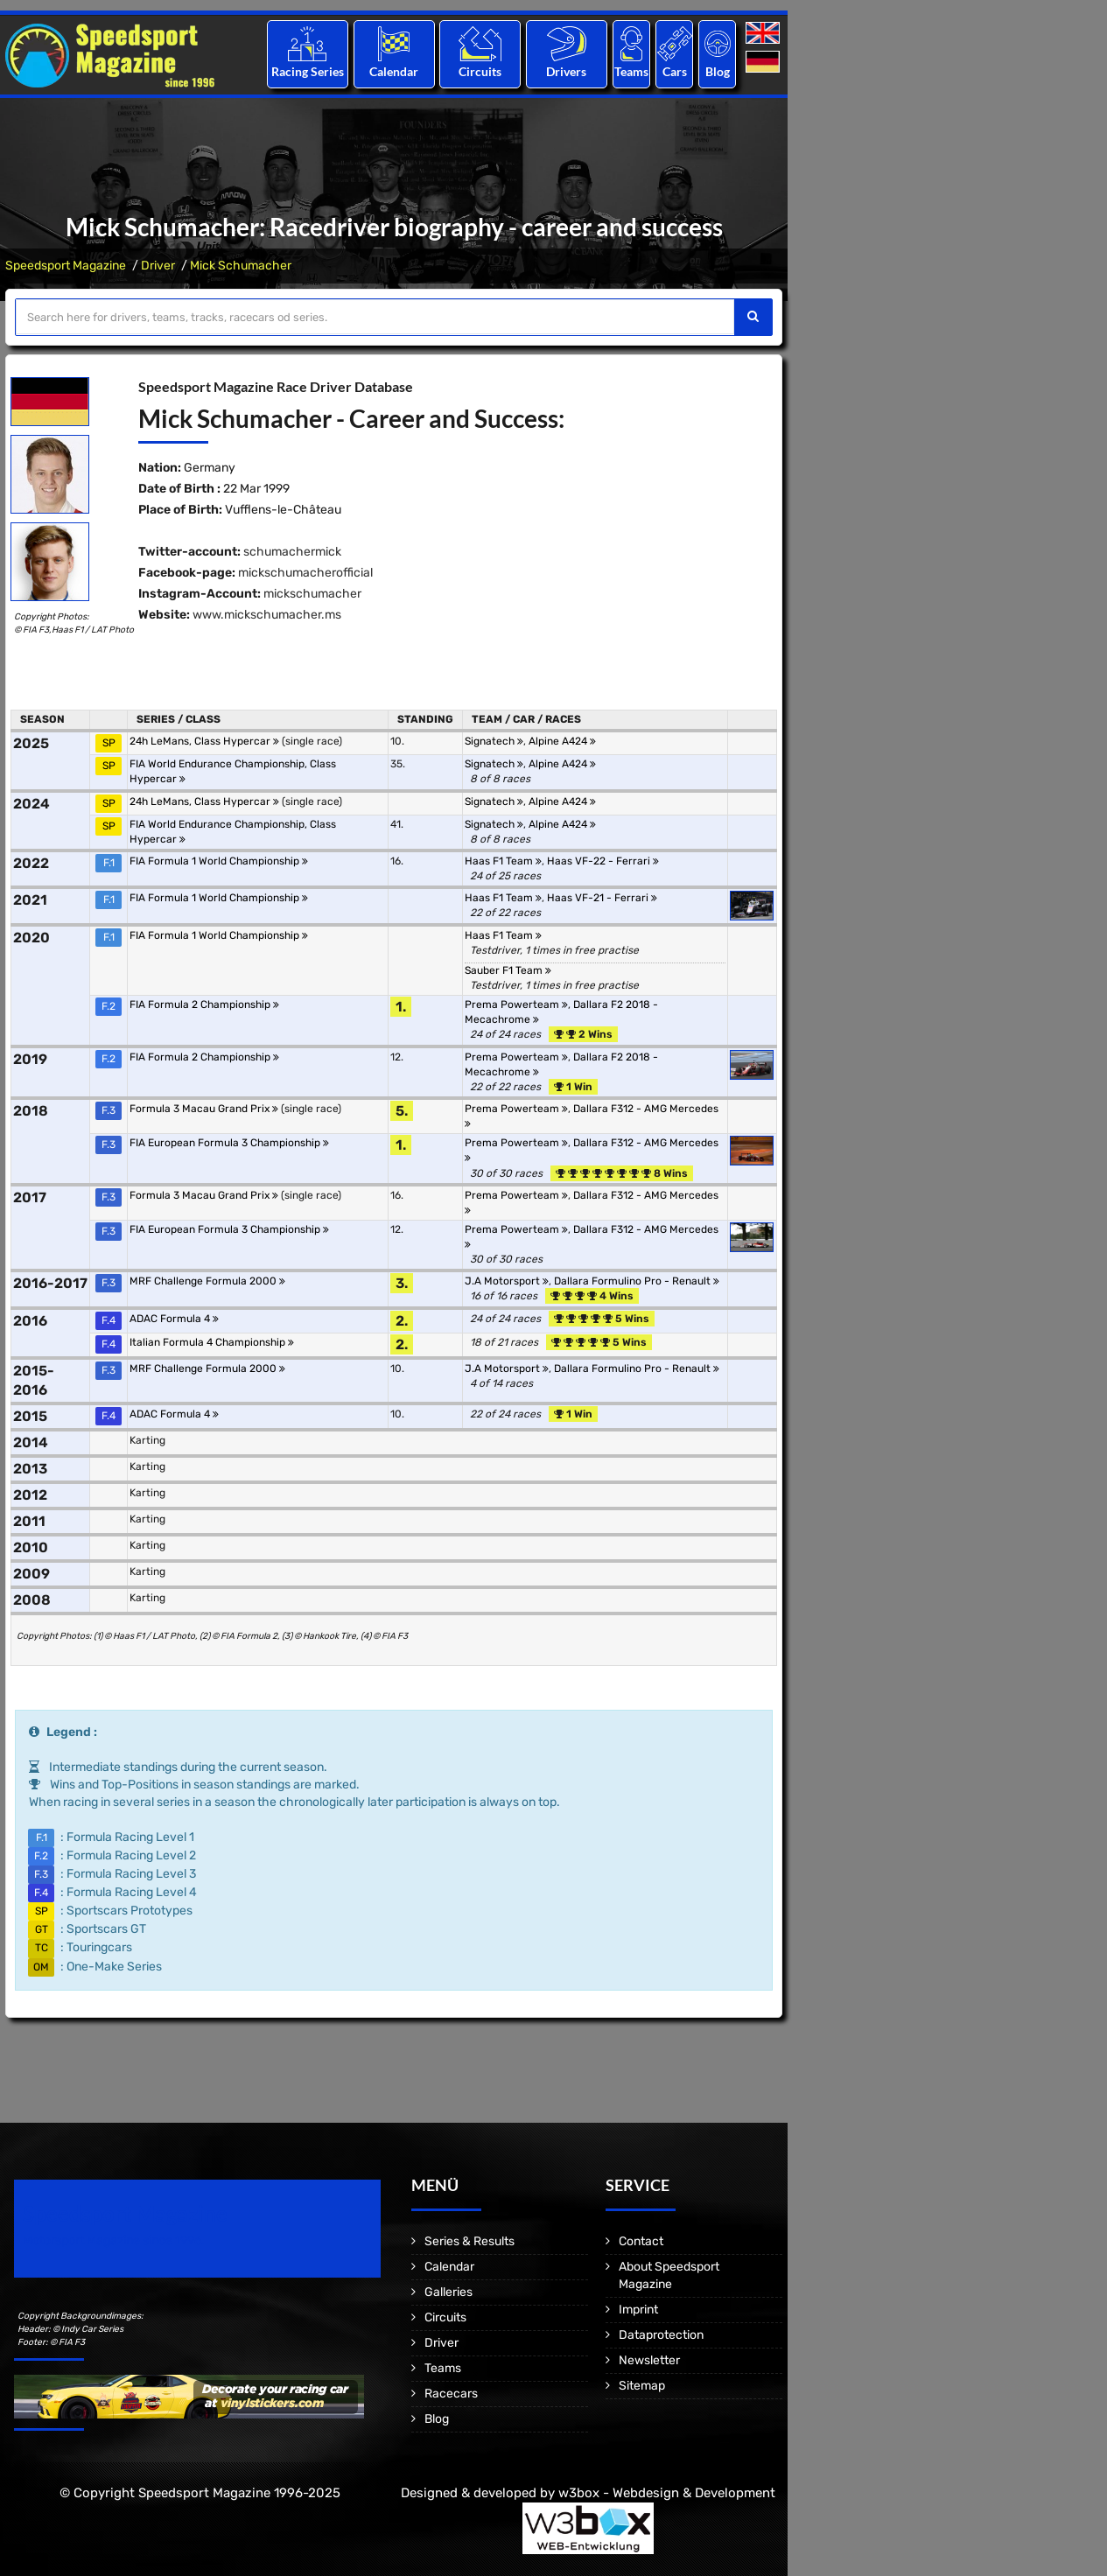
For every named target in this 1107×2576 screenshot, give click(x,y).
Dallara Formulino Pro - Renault (636, 1281)
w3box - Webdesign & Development (666, 2493)
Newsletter (649, 2360)
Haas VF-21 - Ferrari (602, 898)
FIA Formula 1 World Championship (219, 861)
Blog (717, 71)
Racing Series (307, 71)
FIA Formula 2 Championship (204, 1004)
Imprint (638, 2309)
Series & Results (469, 2241)
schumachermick (292, 551)
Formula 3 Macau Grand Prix (204, 1108)
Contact (641, 2241)
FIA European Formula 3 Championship (229, 1143)
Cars (674, 71)
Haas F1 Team (503, 861)
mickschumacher (312, 593)
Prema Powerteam (516, 1004)
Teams (631, 71)
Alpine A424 (562, 741)
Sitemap (642, 2385)
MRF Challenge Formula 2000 (207, 1281)
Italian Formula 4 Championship (212, 1342)
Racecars (451, 2393)
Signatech (494, 741)
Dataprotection (661, 2335)
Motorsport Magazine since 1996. (114, 2240)
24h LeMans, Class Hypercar (204, 741)
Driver (158, 265)
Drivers (566, 71)
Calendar (393, 71)
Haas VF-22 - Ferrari (603, 861)
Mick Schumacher (240, 265)
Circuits (480, 71)
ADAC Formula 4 (174, 1318)
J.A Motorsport (507, 1281)
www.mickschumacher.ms (267, 614)
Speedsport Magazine (65, 265)
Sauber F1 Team (508, 970)
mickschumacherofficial (305, 572)
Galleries (448, 2292)
